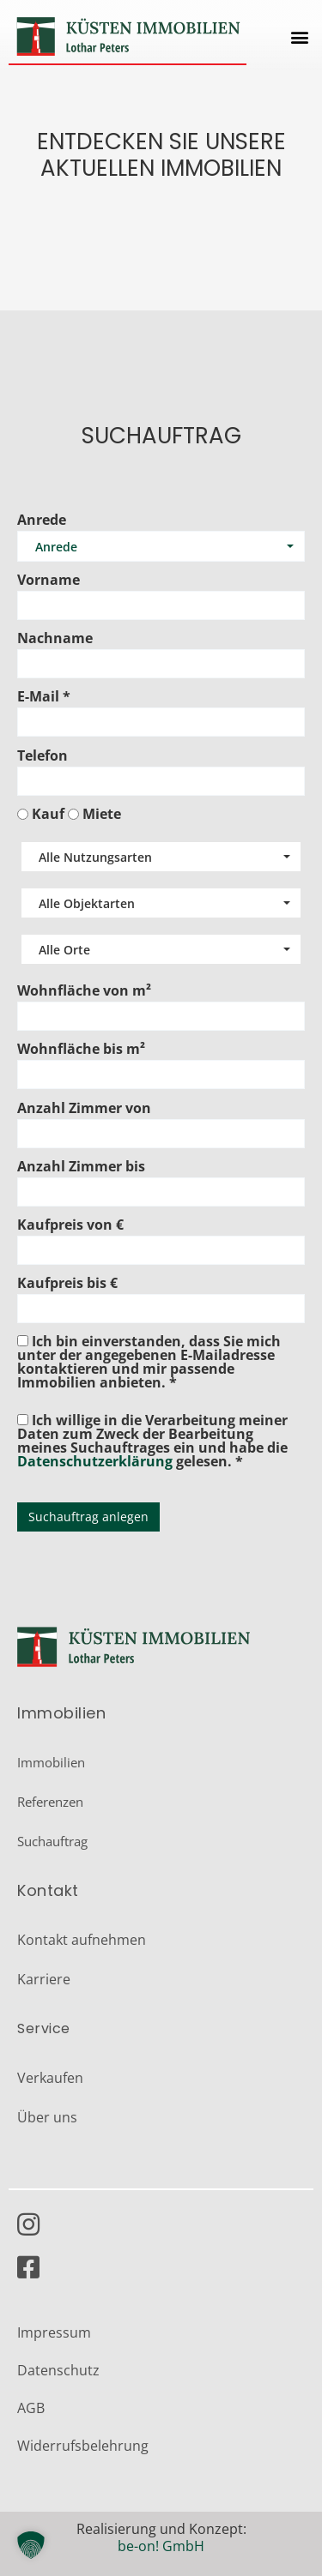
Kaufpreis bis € (67, 1283)
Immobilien (51, 1762)
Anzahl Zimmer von (84, 1108)
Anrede (41, 520)
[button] (299, 36)
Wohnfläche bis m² (81, 1049)
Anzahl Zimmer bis (81, 1166)
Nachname (55, 638)
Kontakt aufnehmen (81, 1939)
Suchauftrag (52, 1841)
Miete (101, 814)
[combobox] (161, 856)
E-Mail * (43, 696)
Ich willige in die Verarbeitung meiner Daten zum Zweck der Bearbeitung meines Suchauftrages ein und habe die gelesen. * (152, 1439)
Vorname (48, 580)
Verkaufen (50, 2077)
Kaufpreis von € (70, 1224)
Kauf (48, 814)
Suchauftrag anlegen (88, 1516)
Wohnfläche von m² (84, 990)
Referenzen (50, 1801)
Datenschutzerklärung (95, 1461)
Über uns (47, 2117)
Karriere (43, 1979)
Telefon (42, 755)
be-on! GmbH (161, 2546)
